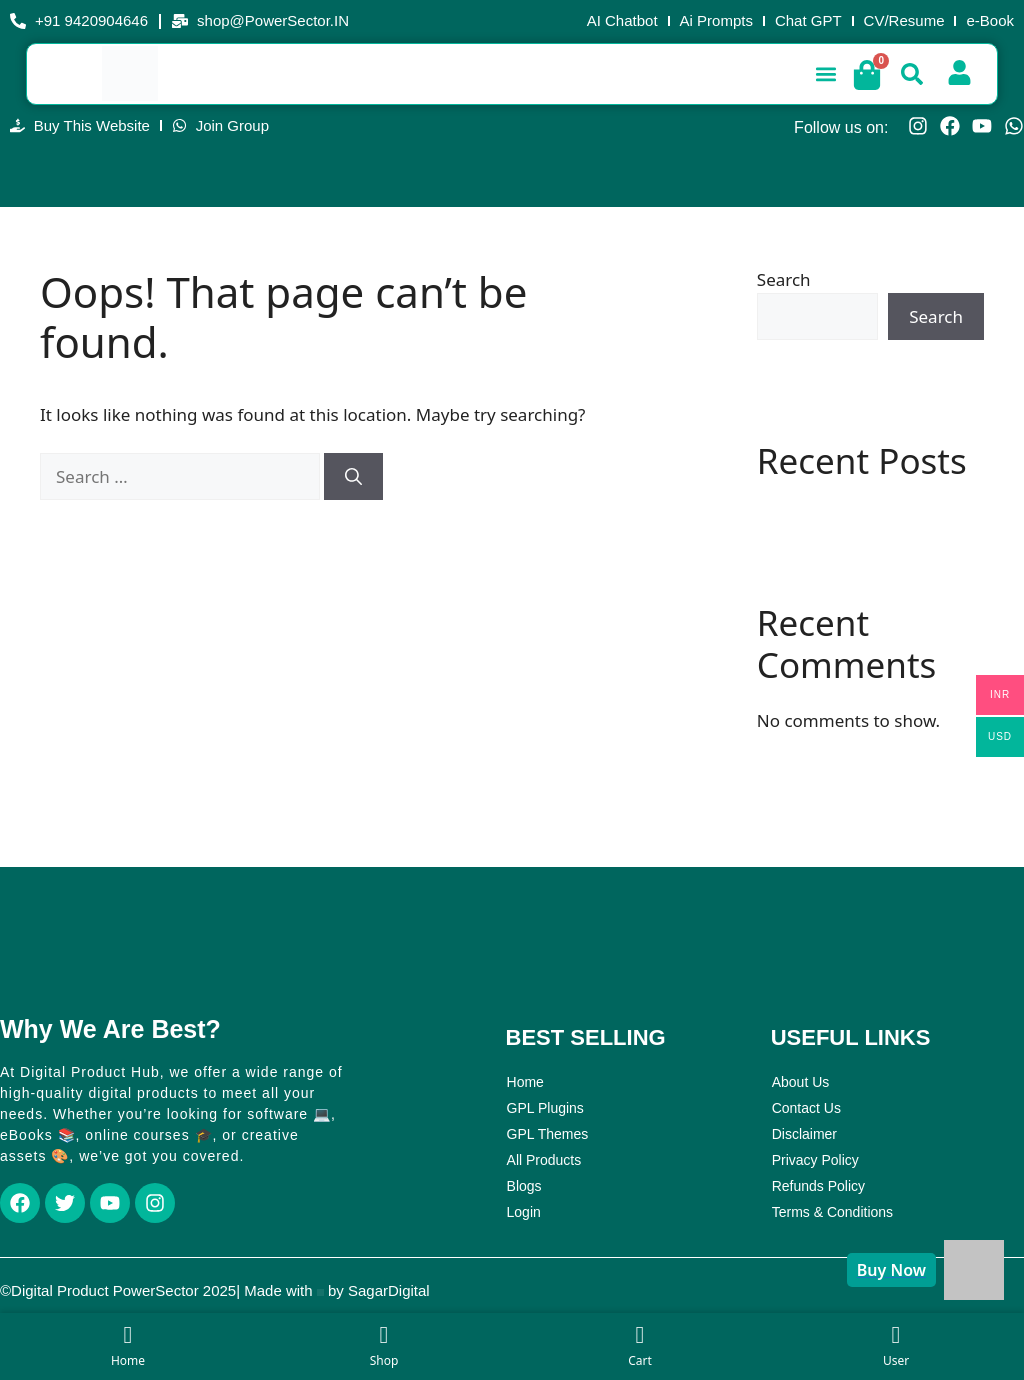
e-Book (990, 20)
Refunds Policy (818, 1186)
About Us (801, 1082)
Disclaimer (804, 1134)
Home (525, 1082)
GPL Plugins (545, 1108)
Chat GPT (808, 20)
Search (784, 279)
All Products (544, 1160)
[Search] (353, 477)
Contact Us (806, 1108)
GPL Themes (548, 1134)
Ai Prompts (716, 20)
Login (524, 1212)
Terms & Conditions (832, 1212)
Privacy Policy (815, 1160)
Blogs (524, 1186)
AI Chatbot (622, 20)
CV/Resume (904, 20)
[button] (825, 73)
